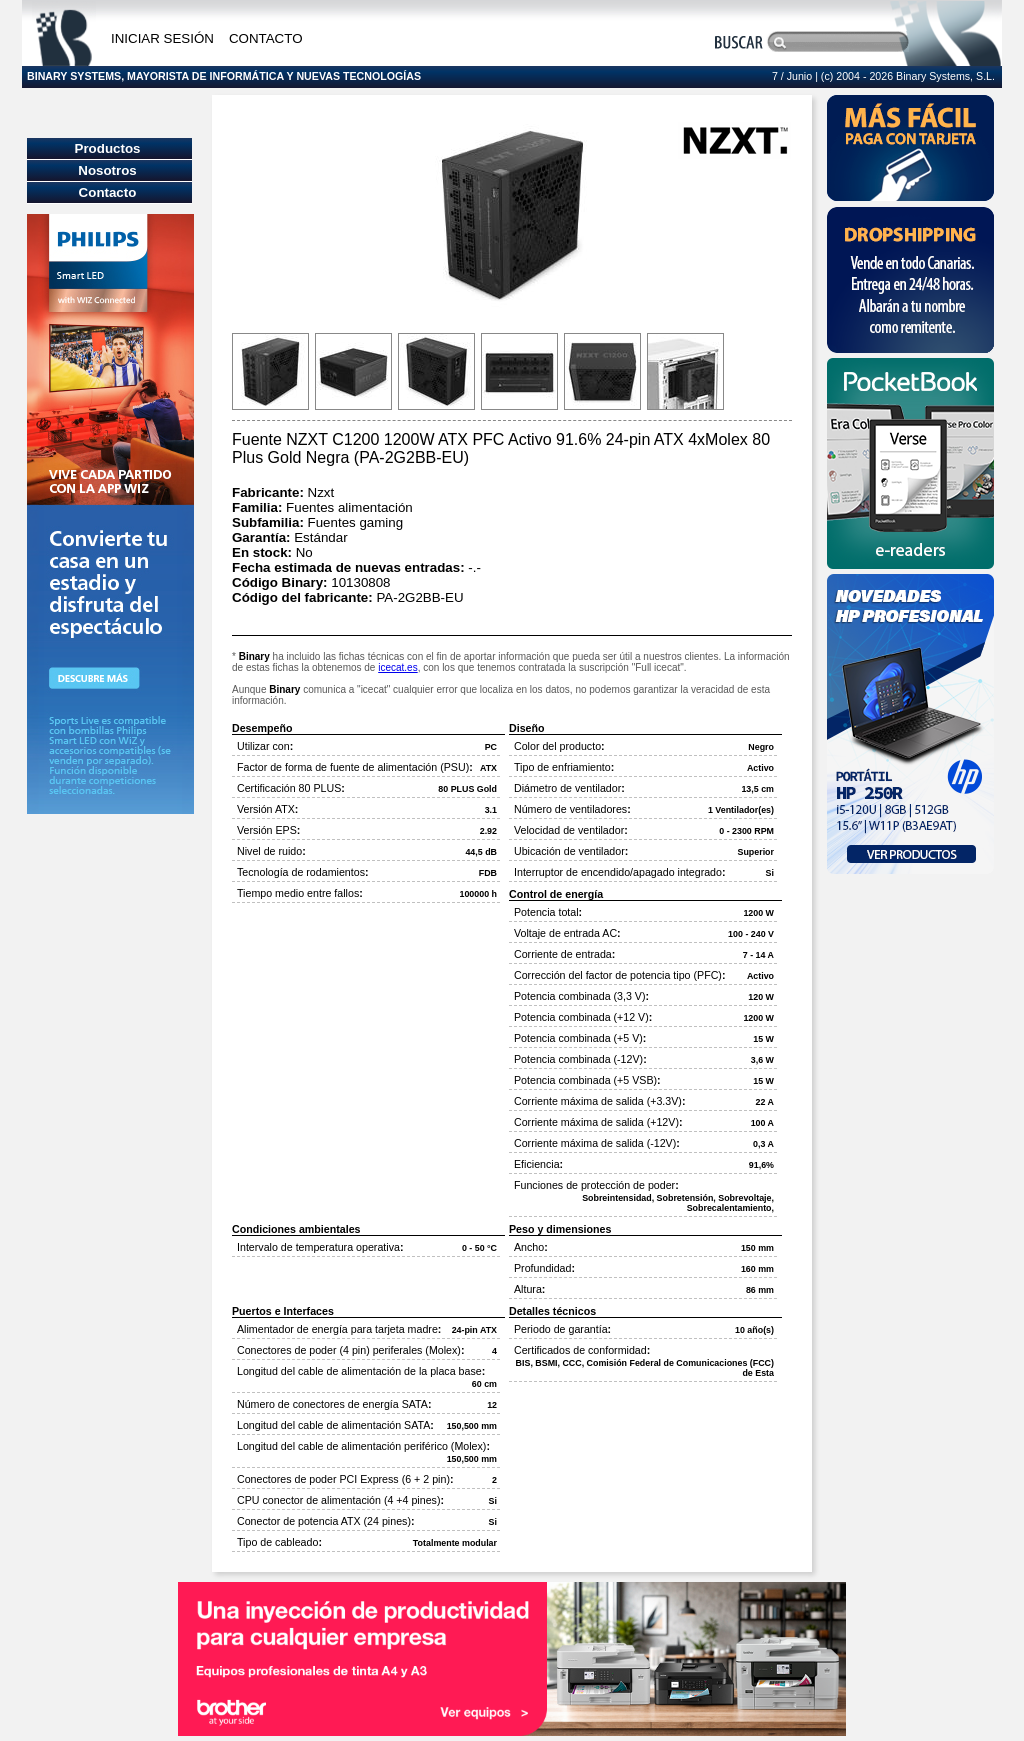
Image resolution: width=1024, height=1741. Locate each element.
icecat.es (397, 667)
